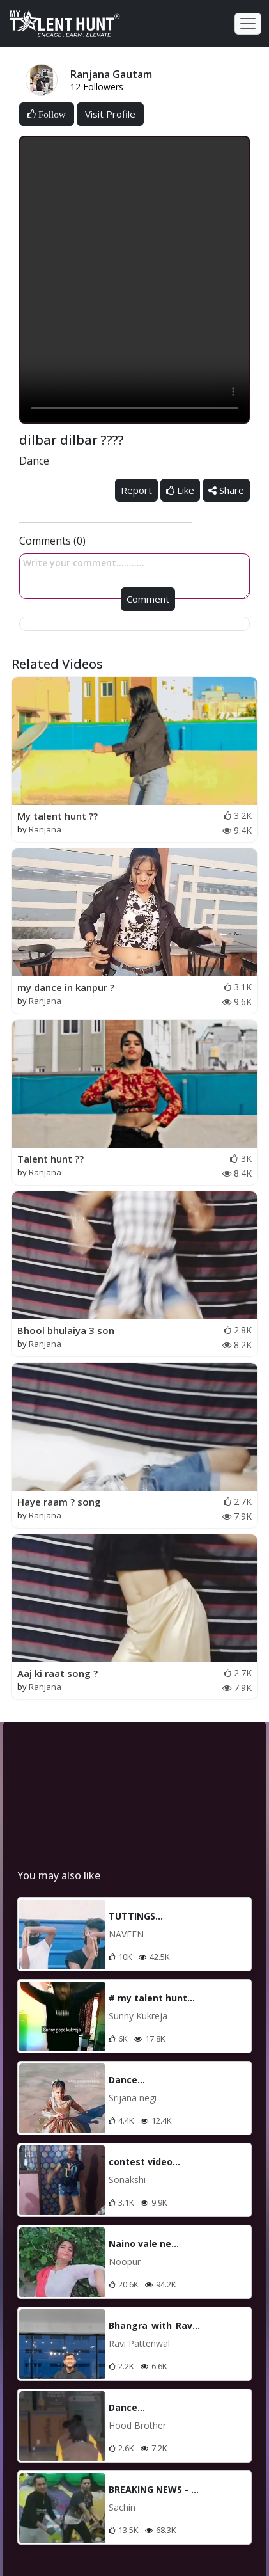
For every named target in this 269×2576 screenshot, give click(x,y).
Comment (148, 598)
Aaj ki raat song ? (57, 1673)
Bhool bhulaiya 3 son (65, 1330)
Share (226, 490)
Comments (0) (52, 541)
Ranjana (45, 829)
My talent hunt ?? (57, 815)
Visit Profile (110, 113)
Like (180, 490)
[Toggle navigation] (247, 24)
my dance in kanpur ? (65, 987)
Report (136, 490)
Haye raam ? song (59, 1501)
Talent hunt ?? (50, 1158)
